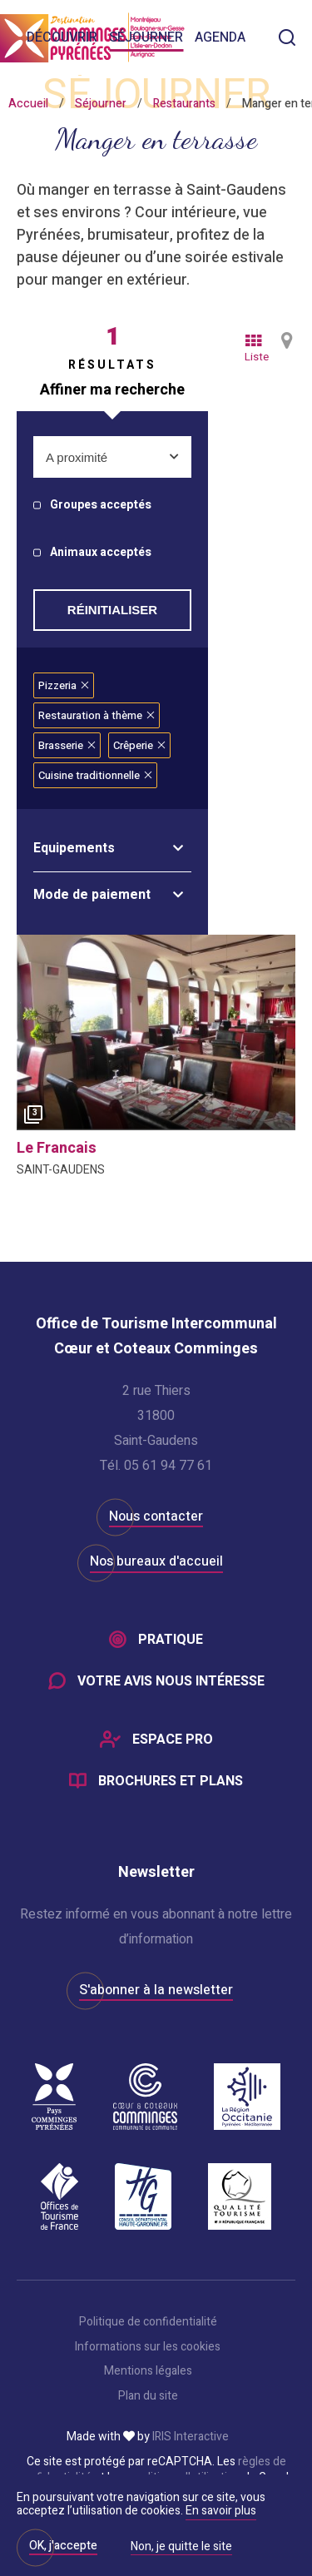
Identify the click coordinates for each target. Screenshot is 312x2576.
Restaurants (184, 103)
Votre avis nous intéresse (171, 1681)
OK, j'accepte (63, 2545)
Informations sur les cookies (147, 2347)
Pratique (170, 1640)
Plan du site (148, 2396)
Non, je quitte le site (181, 2547)
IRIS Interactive (190, 2437)
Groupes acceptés (100, 506)
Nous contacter (156, 1516)
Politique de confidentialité (148, 2322)
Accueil (28, 103)
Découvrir (62, 37)
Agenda (220, 37)
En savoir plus (221, 2510)
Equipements (74, 848)
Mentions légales (148, 2371)
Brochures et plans (170, 1781)
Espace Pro (172, 1740)
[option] (156, 1032)
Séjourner (146, 37)
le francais (57, 1148)
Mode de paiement (92, 895)
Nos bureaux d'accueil (156, 1561)
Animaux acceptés (100, 553)
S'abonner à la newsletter (156, 1990)
